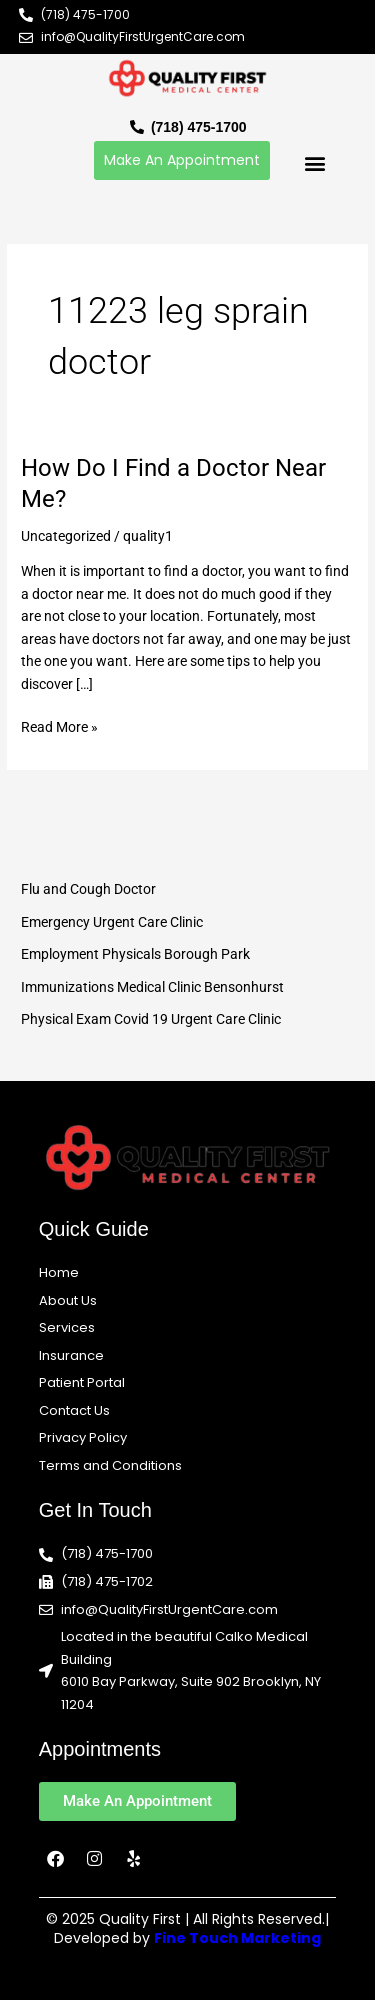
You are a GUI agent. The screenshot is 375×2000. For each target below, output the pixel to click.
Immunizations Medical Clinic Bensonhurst (152, 987)
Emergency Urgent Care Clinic (112, 922)
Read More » (59, 725)
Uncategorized (66, 536)
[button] (314, 162)
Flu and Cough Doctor (88, 889)
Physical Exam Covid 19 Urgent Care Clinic (151, 1019)
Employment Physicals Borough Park (135, 954)
